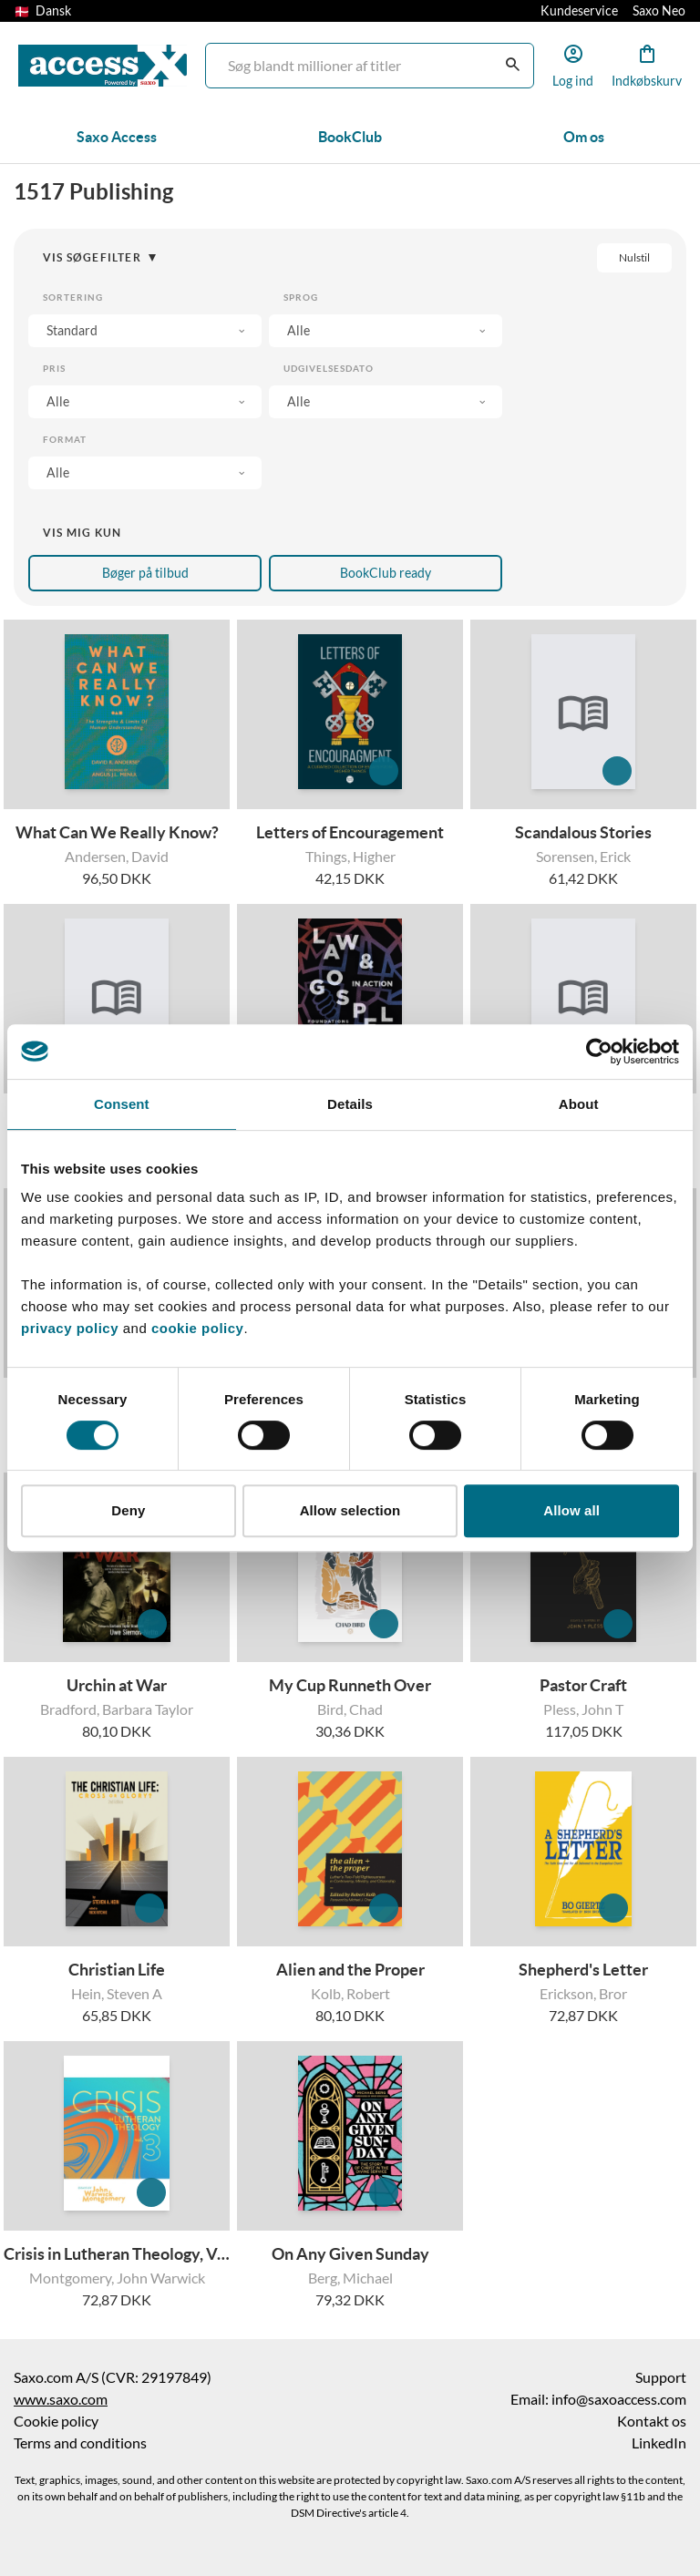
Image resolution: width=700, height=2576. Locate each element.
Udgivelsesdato (328, 369)
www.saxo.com (61, 2399)
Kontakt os (651, 2421)
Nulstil (634, 257)
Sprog (300, 297)
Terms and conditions (80, 2443)
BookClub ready (385, 573)
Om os (583, 136)
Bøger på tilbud (145, 573)
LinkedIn (659, 2443)
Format (65, 440)
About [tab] (579, 1104)
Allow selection (350, 1510)
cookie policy (195, 1328)
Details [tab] (350, 1104)
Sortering (73, 297)
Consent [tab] (121, 1104)
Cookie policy (56, 2421)
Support (660, 2377)
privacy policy (69, 1328)
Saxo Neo (659, 11)
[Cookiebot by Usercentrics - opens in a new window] (599, 1051)
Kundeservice (579, 11)
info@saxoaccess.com (618, 2399)
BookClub (350, 136)
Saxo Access (117, 136)
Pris (54, 369)
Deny (128, 1510)
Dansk (43, 11)
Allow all (571, 1510)
